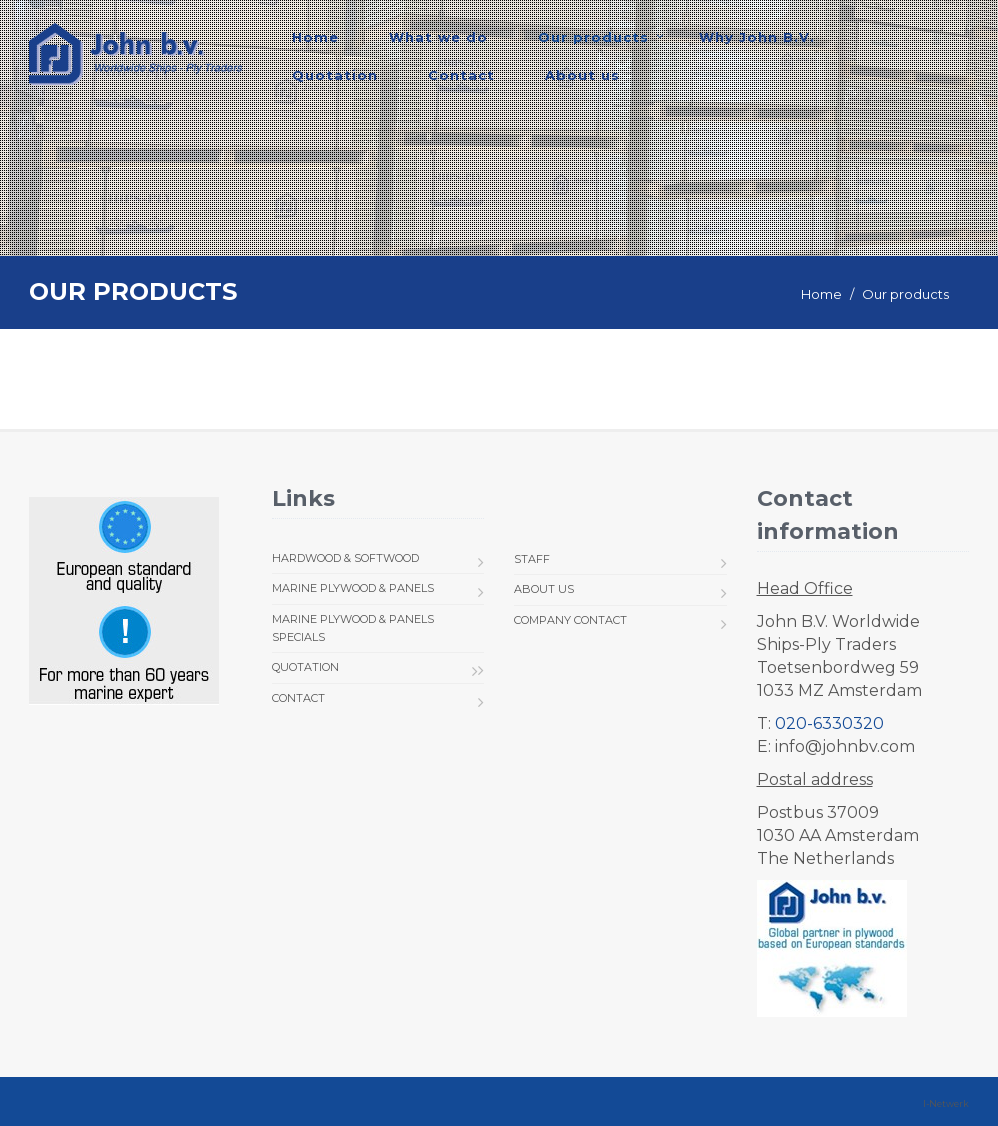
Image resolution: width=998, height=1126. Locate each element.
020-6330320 (829, 723)
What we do (438, 37)
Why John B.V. (757, 37)
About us (582, 75)
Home (315, 37)
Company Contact (570, 620)
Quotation (335, 75)
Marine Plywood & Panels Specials (353, 628)
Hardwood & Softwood (345, 558)
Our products (593, 37)
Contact (461, 75)
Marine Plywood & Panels (353, 588)
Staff (532, 559)
